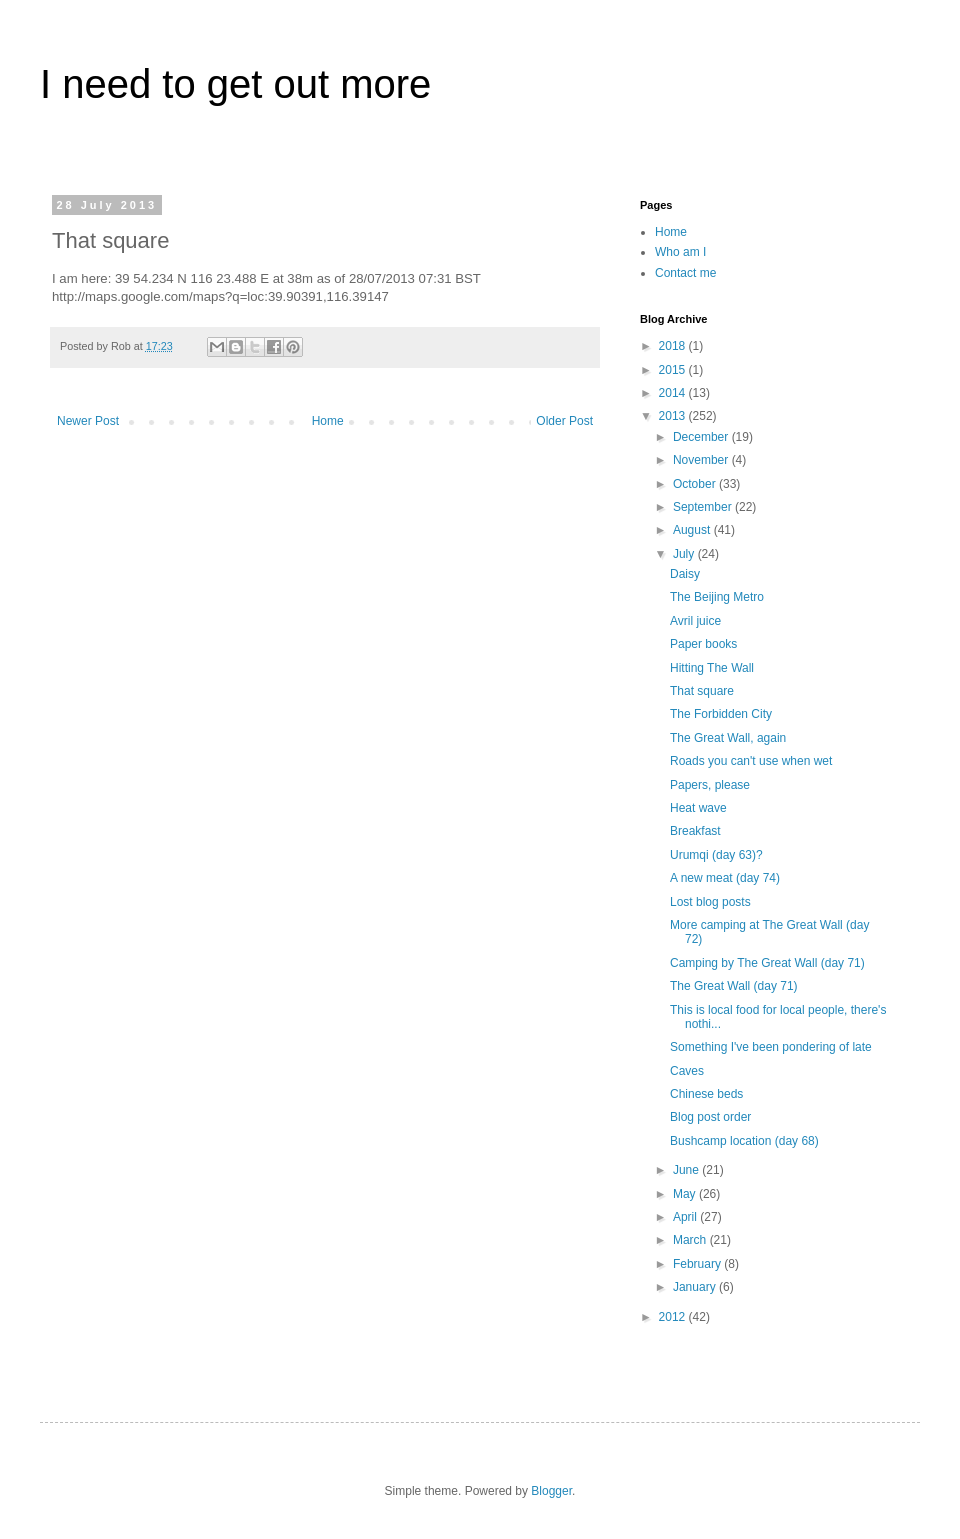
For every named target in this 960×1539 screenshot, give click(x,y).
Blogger (551, 1491)
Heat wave (698, 808)
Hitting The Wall (712, 668)
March (691, 1240)
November (702, 460)
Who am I (680, 252)
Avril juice (695, 621)
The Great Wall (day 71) (734, 986)
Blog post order (710, 1117)
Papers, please (710, 785)
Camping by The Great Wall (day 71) (767, 963)
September (704, 507)
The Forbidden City (721, 714)
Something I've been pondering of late (771, 1047)
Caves (687, 1071)
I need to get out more (235, 84)
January (696, 1287)
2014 (674, 393)
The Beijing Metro (717, 597)
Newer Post (88, 421)
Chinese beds (706, 1094)
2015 (674, 370)
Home (328, 421)
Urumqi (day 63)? (716, 855)
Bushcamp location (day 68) (744, 1141)
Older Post (564, 421)
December (702, 437)
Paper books (703, 644)
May (686, 1194)
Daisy (685, 574)
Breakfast (695, 831)
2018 (674, 346)
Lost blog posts (710, 902)
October (696, 484)
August (693, 530)
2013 (674, 416)
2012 (674, 1317)
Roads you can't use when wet (751, 761)
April (686, 1217)
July (685, 554)
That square (702, 691)
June (687, 1170)
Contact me (685, 273)
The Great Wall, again (728, 738)
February (698, 1264)
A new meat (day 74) (725, 878)
